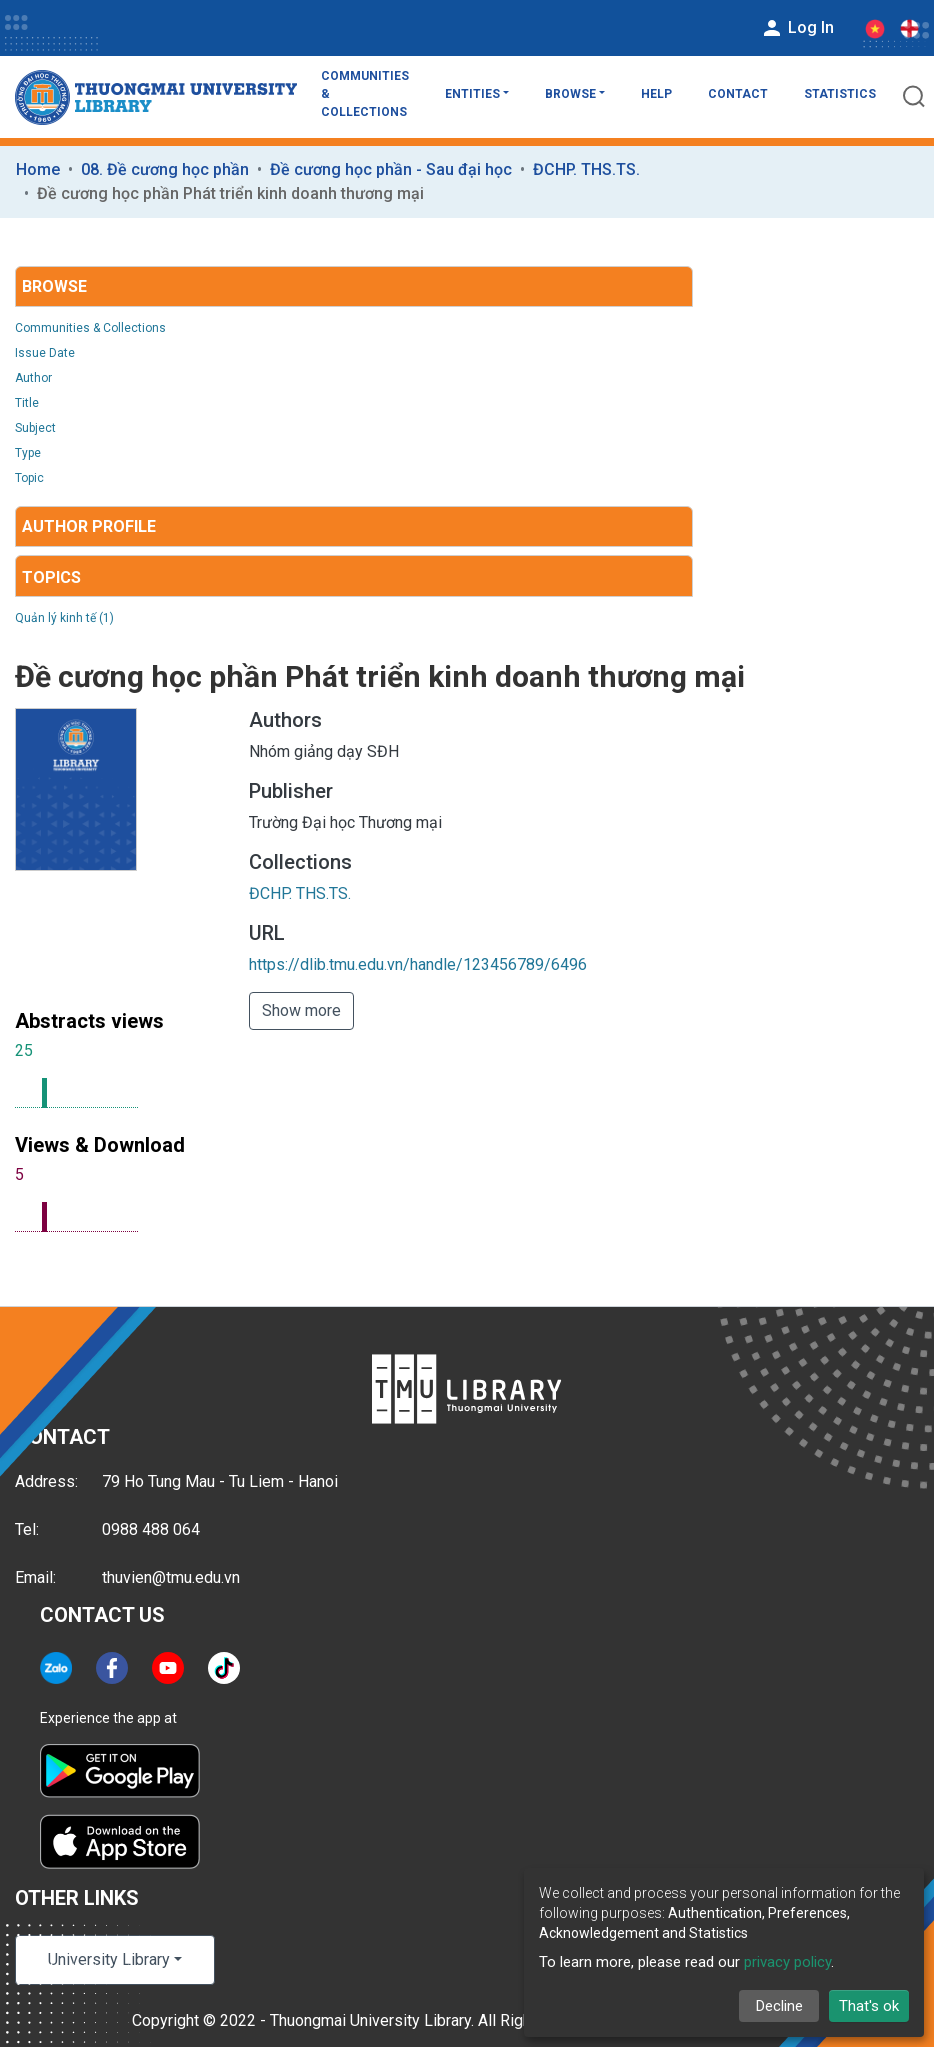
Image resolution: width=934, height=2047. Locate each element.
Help (656, 94)
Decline (779, 2006)
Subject (35, 428)
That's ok (869, 2006)
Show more (301, 1010)
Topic (29, 478)
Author (33, 378)
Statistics (840, 94)
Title (27, 403)
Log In (797, 28)
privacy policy (787, 1962)
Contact (738, 94)
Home (38, 169)
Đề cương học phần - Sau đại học (391, 169)
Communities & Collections (365, 94)
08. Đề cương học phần (165, 169)
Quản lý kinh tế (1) (64, 618)
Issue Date (45, 353)
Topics (51, 577)
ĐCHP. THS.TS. (586, 169)
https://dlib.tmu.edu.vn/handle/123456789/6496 (418, 964)
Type (28, 453)
